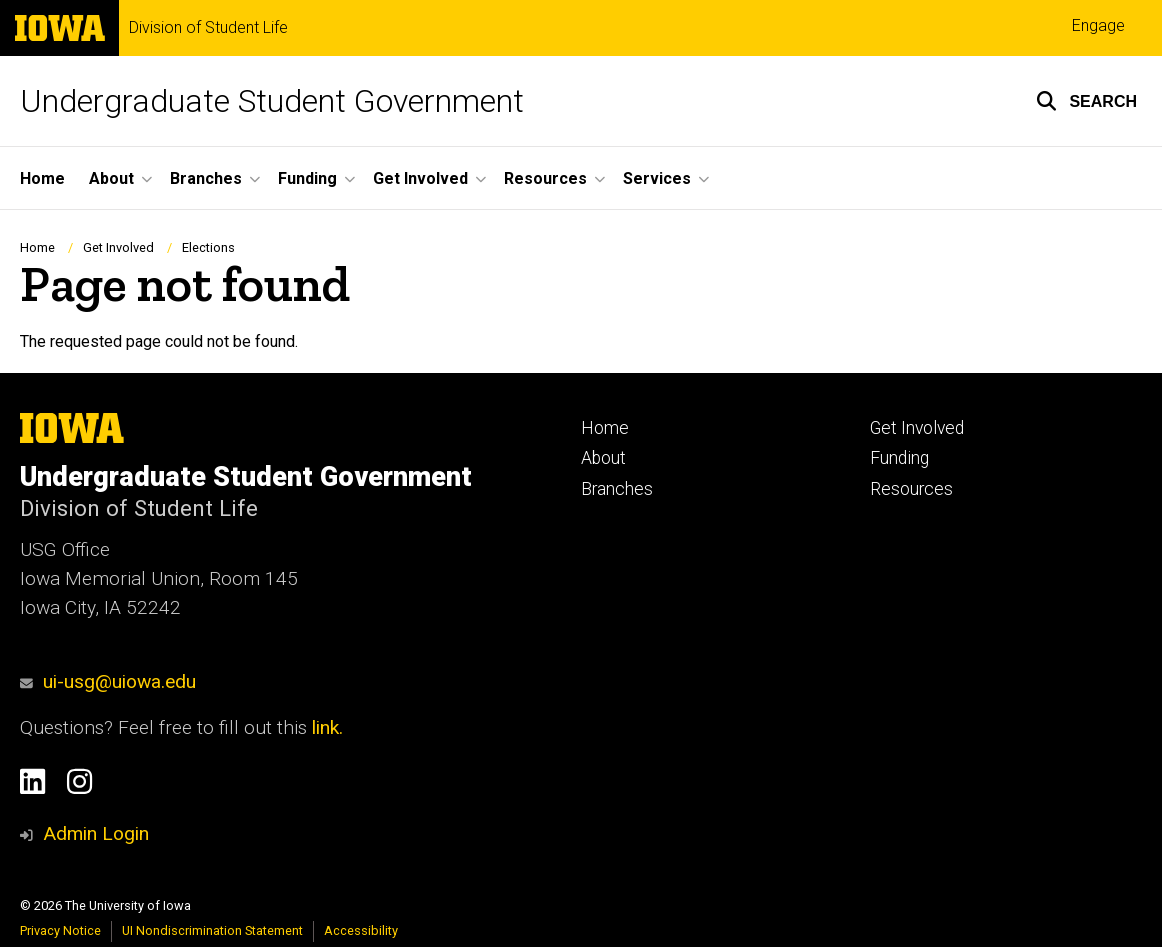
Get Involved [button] (420, 178)
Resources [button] (545, 178)
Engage (1098, 25)
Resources (911, 489)
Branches (617, 489)
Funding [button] (307, 178)
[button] (1086, 101)
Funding (899, 458)
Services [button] (657, 178)
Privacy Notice (60, 930)
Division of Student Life (208, 28)
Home (42, 178)
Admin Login (96, 833)
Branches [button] (206, 178)
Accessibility (361, 930)
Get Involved (118, 247)
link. (325, 727)
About (603, 458)
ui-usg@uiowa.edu (108, 681)
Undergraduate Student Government (272, 101)
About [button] (111, 178)
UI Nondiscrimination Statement (212, 930)
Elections (208, 247)
